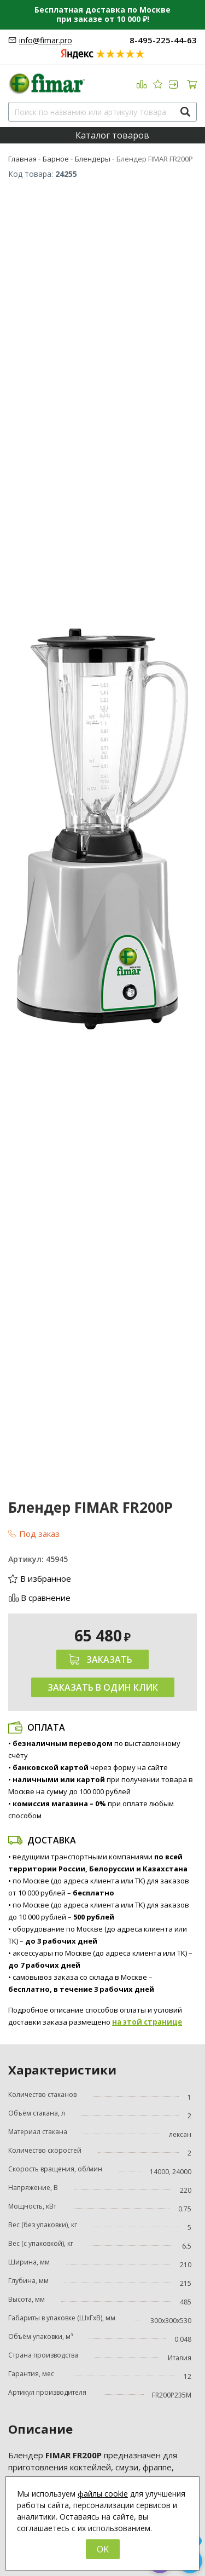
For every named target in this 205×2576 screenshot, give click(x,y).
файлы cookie (103, 2493)
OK (103, 2549)
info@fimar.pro (45, 40)
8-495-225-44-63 (163, 40)
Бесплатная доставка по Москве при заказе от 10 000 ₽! (102, 14)
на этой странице (147, 2022)
